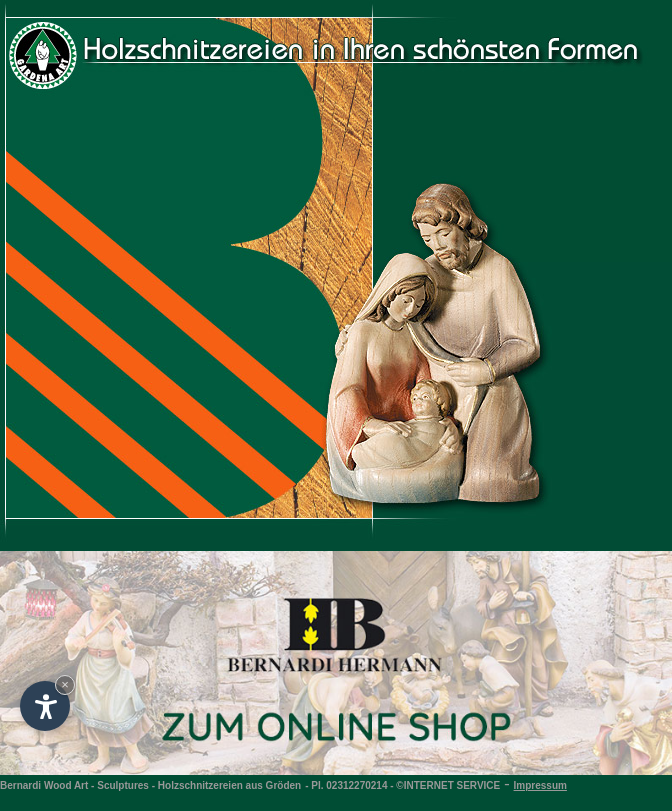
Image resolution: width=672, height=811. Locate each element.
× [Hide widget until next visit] (65, 684)
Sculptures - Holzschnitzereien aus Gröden (199, 785)
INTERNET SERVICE (452, 785)
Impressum (540, 785)
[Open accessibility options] (45, 706)
